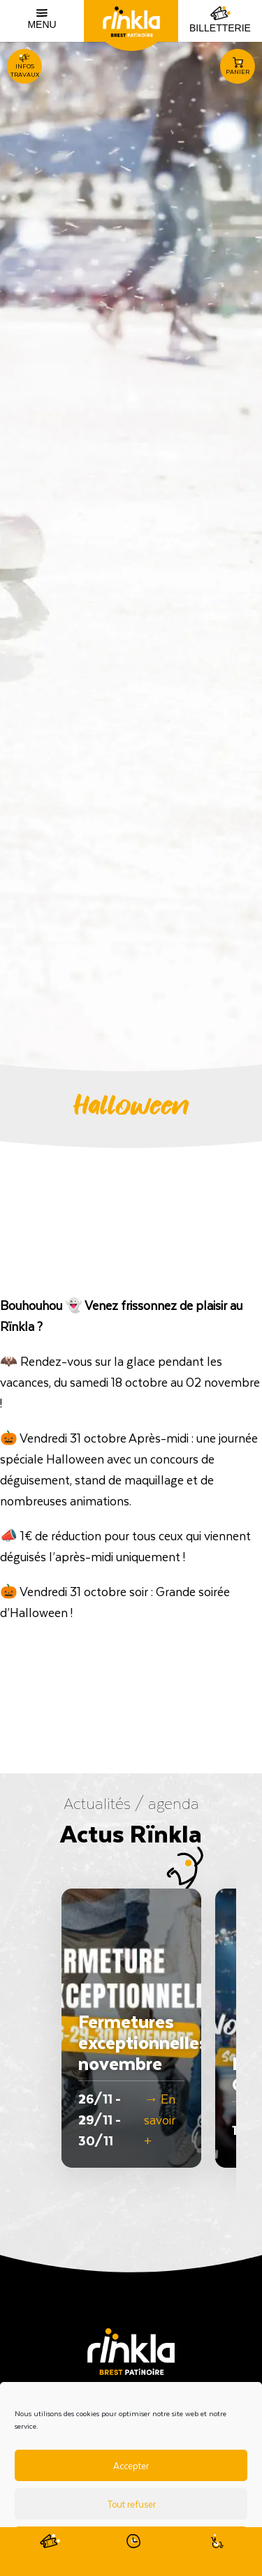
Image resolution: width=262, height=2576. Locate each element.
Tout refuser (131, 2503)
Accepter (131, 2465)
